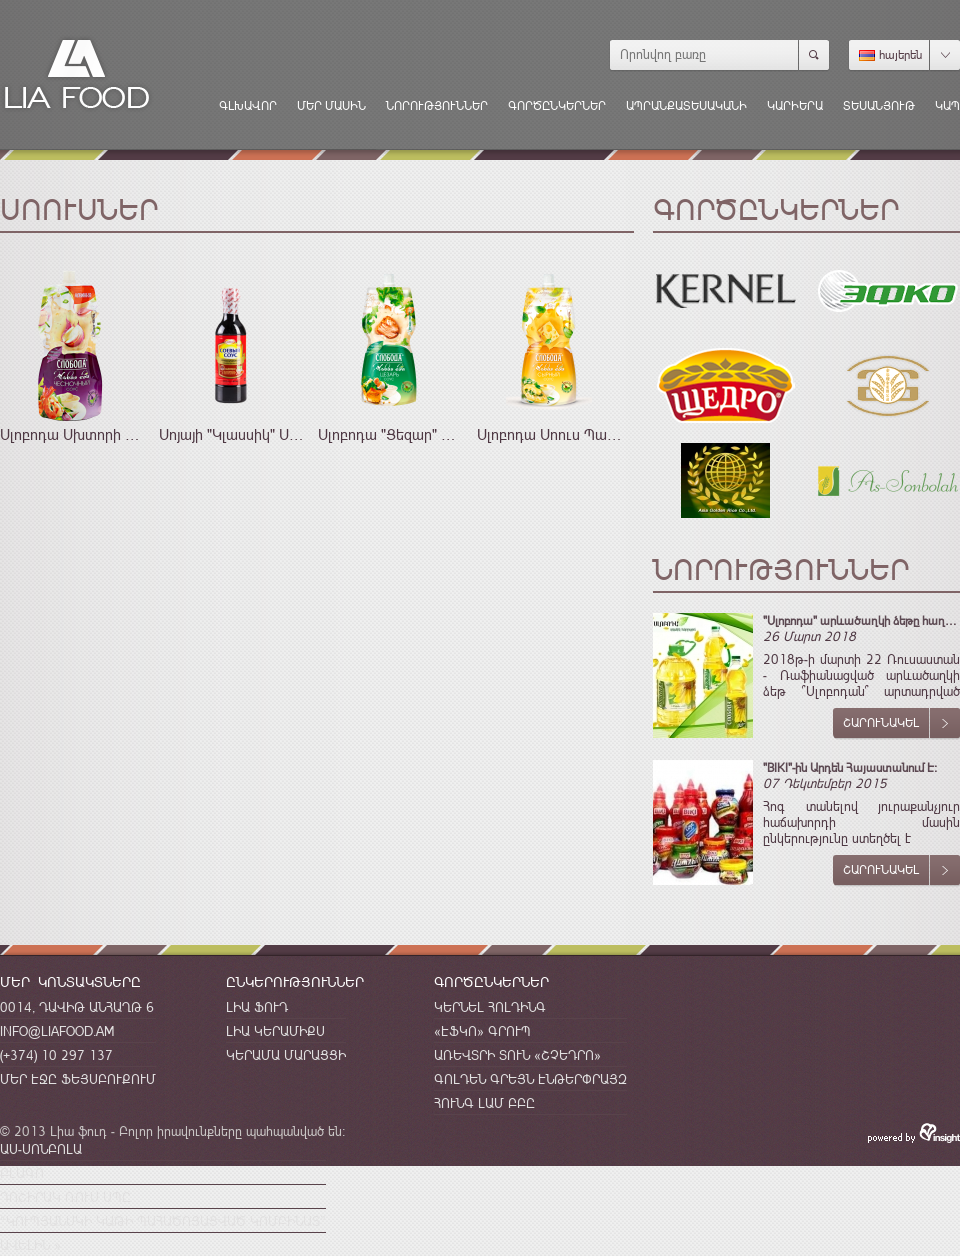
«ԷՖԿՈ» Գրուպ (482, 1031)
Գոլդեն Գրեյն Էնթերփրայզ (530, 1079)
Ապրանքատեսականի (686, 105)
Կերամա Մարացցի (286, 1055)
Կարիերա (795, 105)
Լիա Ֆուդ (257, 1007)
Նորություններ (437, 105)
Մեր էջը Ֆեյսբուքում (78, 1079)
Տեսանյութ (879, 105)
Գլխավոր (248, 105)
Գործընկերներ (557, 105)
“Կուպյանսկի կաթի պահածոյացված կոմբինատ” (163, 1221)
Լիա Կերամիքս (275, 1031)
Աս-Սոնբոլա (41, 1149)
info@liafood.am (57, 1031)
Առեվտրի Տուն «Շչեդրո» (517, 1055)
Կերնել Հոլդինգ (490, 1007)
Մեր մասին (331, 105)
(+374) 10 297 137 (56, 1055)
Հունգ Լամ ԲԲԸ (484, 1103)
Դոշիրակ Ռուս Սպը (65, 1197)
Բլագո (22, 1173)
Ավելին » (30, 1245)
